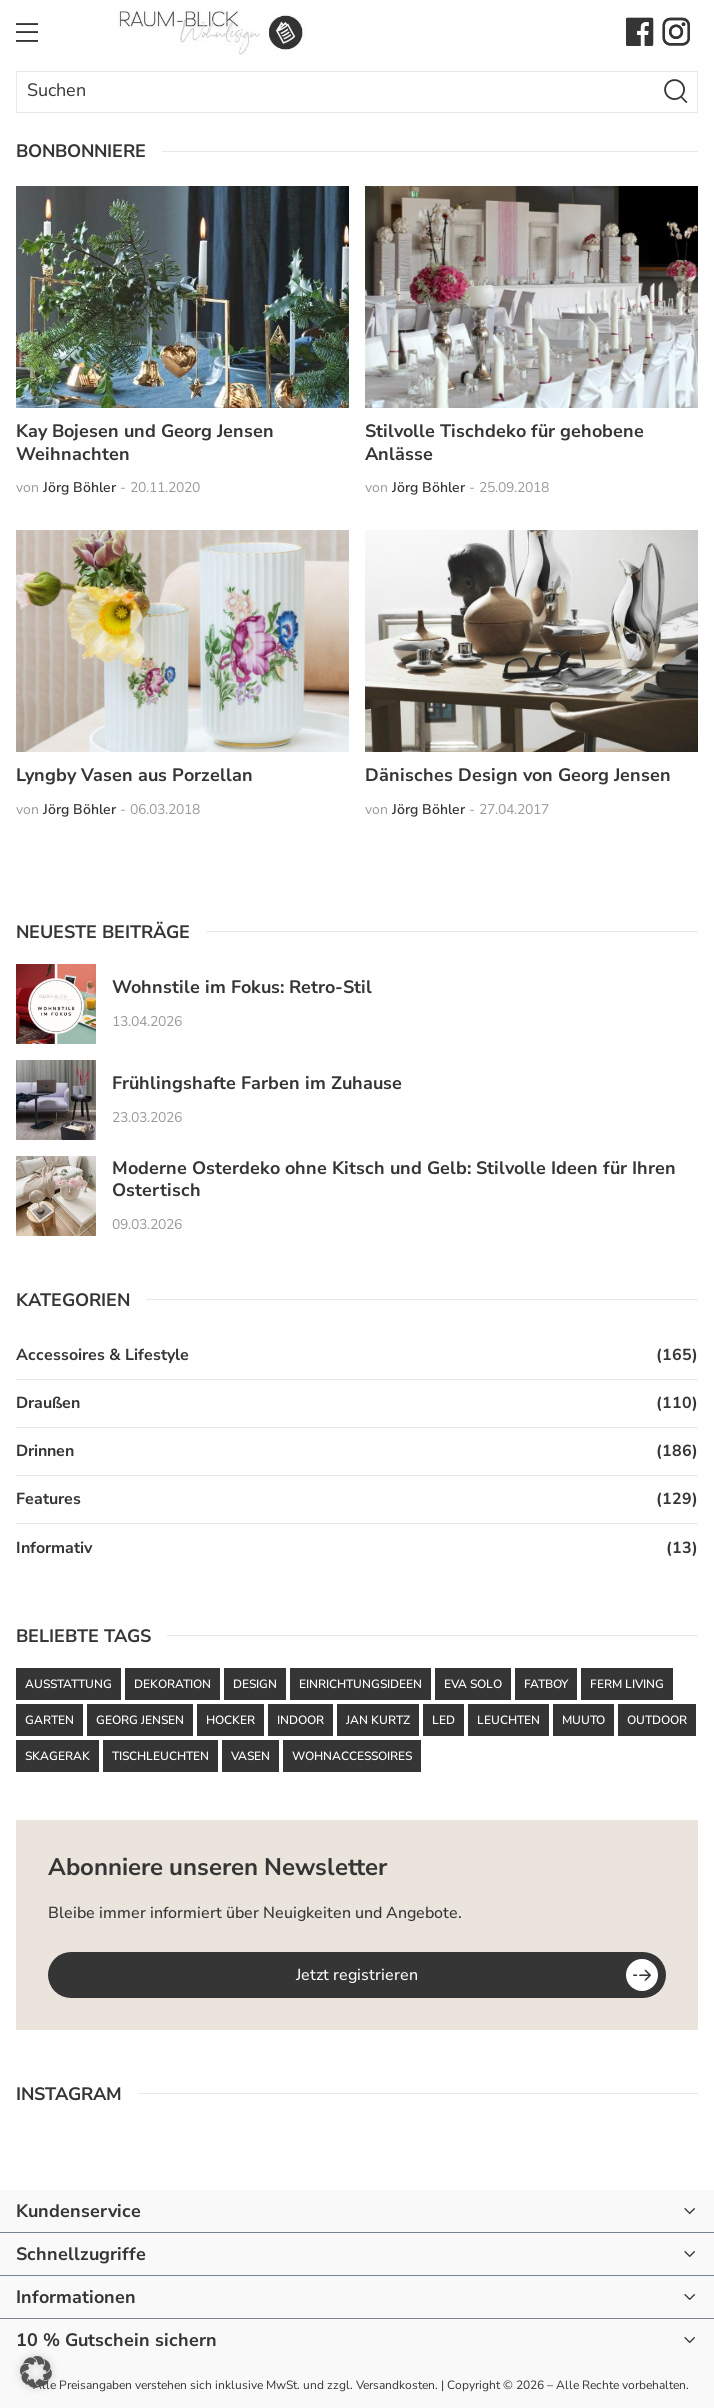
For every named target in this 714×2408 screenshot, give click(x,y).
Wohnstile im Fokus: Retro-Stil (242, 987)
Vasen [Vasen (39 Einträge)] (250, 1756)
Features (48, 1499)
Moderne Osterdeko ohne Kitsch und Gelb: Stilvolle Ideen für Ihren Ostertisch (394, 1179)
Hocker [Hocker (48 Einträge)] (230, 1720)
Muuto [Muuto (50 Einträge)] (583, 1720)
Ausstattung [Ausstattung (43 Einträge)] (68, 1684)
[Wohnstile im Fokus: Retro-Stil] (56, 1004)
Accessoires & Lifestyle (102, 1355)
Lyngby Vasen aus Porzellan (134, 775)
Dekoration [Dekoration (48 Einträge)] (172, 1684)
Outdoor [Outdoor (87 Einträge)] (657, 1720)
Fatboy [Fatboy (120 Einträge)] (546, 1684)
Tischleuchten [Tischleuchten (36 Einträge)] (160, 1756)
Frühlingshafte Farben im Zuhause (257, 1083)
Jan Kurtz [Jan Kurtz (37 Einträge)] (378, 1720)
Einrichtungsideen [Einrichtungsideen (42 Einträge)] (360, 1684)
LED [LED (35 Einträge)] (443, 1720)
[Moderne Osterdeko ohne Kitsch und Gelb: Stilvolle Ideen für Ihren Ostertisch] (56, 1196)
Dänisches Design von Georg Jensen (518, 775)
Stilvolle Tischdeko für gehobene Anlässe (504, 442)
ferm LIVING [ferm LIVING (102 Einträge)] (627, 1684)
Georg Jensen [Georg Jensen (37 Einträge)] (140, 1720)
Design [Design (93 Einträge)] (255, 1684)
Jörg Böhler (79, 487)
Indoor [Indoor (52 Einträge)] (300, 1720)
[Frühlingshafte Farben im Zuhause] (56, 1100)
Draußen (48, 1403)
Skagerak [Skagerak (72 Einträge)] (57, 1756)
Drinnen (45, 1451)
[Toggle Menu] (27, 32)
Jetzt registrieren (357, 1975)
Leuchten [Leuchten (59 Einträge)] (508, 1720)
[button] (36, 2372)
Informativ (54, 1548)
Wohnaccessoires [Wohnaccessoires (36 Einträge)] (352, 1756)
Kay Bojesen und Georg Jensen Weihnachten (145, 442)
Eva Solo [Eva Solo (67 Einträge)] (473, 1684)
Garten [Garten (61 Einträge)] (49, 1720)
